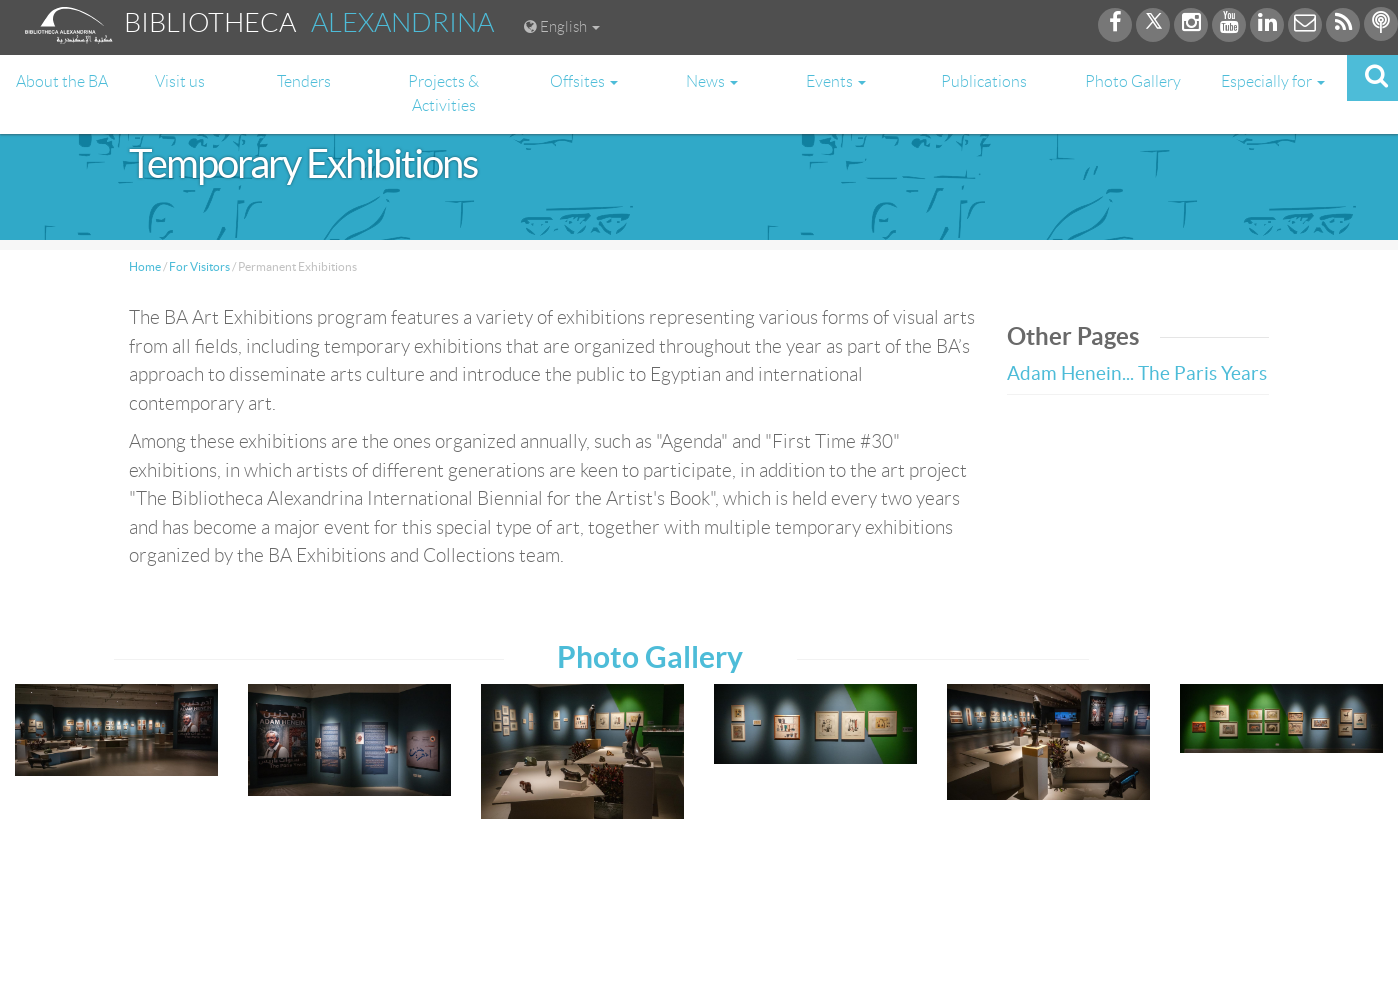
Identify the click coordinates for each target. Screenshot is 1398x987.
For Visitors (199, 266)
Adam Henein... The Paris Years (1137, 373)
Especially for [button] (1273, 81)
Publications (984, 81)
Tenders (304, 81)
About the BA (62, 81)
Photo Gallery (1133, 81)
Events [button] (836, 81)
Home (145, 266)
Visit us (180, 81)
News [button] (712, 81)
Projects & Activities (443, 93)
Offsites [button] (584, 81)
